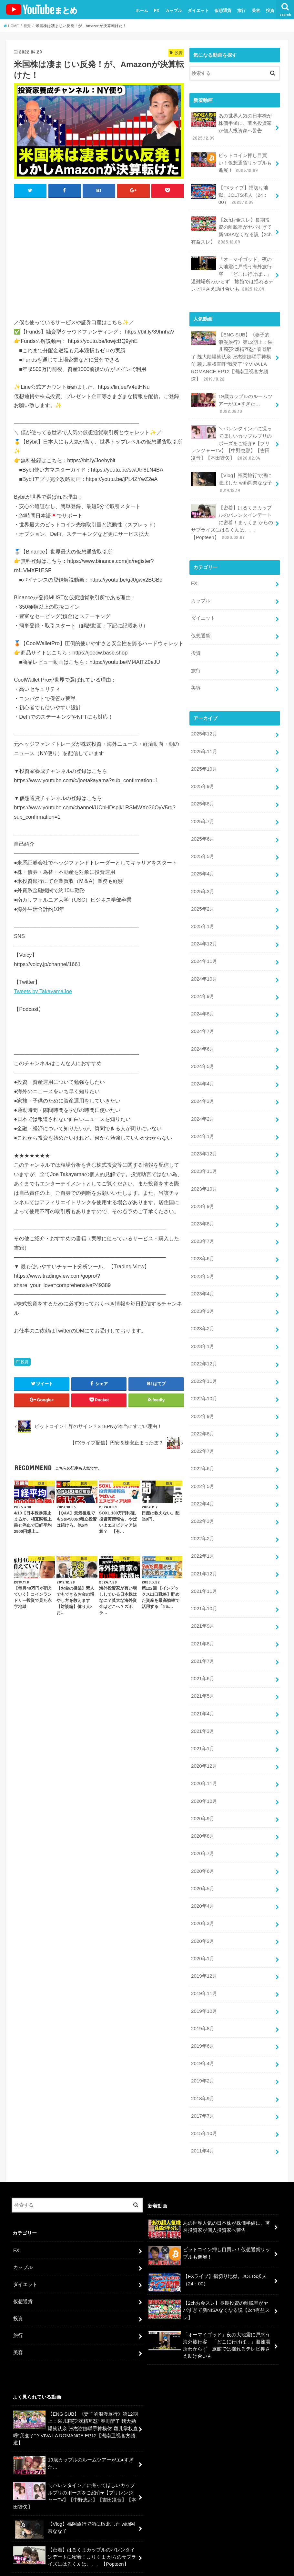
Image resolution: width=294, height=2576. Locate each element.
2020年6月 (202, 1829)
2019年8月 (202, 1982)
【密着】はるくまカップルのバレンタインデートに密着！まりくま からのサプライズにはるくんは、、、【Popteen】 (232, 512)
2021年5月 (202, 1658)
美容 (256, 10)
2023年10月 (204, 1163)
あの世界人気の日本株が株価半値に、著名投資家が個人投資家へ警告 (231, 126)
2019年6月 (202, 1999)
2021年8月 (202, 1607)
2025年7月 (202, 805)
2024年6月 (202, 1027)
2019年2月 (202, 2034)
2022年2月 (202, 1505)
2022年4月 (202, 1470)
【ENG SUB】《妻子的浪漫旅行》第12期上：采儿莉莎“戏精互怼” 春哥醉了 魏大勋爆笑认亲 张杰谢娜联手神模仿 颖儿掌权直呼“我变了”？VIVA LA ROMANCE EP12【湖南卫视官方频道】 (232, 351)
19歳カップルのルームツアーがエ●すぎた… (231, 396)
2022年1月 (202, 1522)
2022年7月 (202, 1420)
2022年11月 (204, 1351)
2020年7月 (202, 1812)
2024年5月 (202, 1044)
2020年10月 (204, 1761)
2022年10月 (204, 1368)
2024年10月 (204, 959)
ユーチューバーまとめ (222, 2560)
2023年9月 (202, 1180)
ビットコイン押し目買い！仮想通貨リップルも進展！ (231, 161)
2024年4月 (202, 1061)
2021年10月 (204, 1573)
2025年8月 (202, 788)
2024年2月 (202, 1095)
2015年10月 (204, 2085)
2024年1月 (202, 1112)
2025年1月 (202, 908)
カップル (173, 10)
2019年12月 (204, 1931)
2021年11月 (204, 1556)
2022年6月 (202, 1437)
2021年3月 (202, 1692)
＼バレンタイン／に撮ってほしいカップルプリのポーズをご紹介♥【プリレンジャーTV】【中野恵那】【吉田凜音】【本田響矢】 (231, 435)
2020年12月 (204, 1727)
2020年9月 (202, 1778)
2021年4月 (202, 1675)
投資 (270, 10)
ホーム (142, 10)
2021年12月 (204, 1539)
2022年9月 (202, 1385)
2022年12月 (204, 1334)
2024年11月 (204, 942)
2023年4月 (202, 1266)
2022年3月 (202, 1488)
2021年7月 (202, 1624)
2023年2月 (202, 1300)
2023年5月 (202, 1249)
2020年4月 (202, 1863)
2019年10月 (204, 1965)
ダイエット (198, 10)
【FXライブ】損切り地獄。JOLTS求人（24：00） (229, 192)
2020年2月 (202, 1897)
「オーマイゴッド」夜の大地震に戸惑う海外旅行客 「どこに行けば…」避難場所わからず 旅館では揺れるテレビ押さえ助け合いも (232, 270)
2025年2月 (202, 891)
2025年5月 (202, 839)
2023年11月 (204, 1146)
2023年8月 (202, 1198)
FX (156, 10)
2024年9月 (202, 976)
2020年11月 (204, 1744)
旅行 (241, 10)
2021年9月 (202, 1590)
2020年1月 (202, 1914)
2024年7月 (202, 1010)
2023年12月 (204, 1130)
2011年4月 (202, 2102)
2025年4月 (202, 856)
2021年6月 (202, 1641)
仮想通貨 (223, 10)
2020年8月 (202, 1795)
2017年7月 (202, 2068)
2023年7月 (202, 1215)
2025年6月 (202, 822)
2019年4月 (202, 2017)
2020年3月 (202, 1880)
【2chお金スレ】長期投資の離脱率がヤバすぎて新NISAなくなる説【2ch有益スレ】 (231, 228)
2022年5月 (202, 1454)
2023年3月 (202, 1283)
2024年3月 (202, 1078)
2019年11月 (204, 1948)
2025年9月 (202, 771)
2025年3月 (202, 873)
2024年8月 (202, 993)
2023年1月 (202, 1317)
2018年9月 (202, 2051)
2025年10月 (204, 754)
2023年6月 (202, 1232)
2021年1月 (202, 1709)
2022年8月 (202, 1402)
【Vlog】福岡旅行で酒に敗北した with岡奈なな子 (231, 474)
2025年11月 (204, 737)
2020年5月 (202, 1846)
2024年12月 (204, 925)
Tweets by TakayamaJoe (43, 991)
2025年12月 (204, 720)
